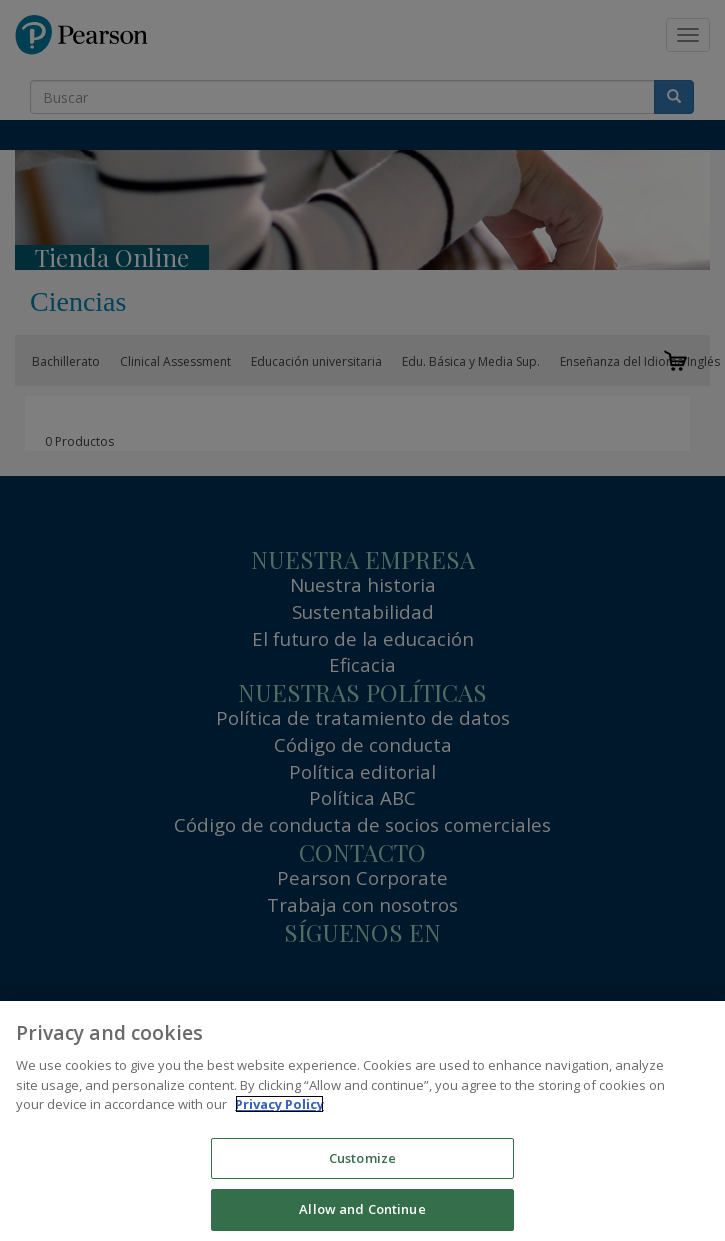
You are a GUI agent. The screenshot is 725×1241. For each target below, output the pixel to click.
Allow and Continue (362, 1209)
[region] (362, 1121)
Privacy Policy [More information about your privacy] (279, 1104)
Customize (362, 1158)
